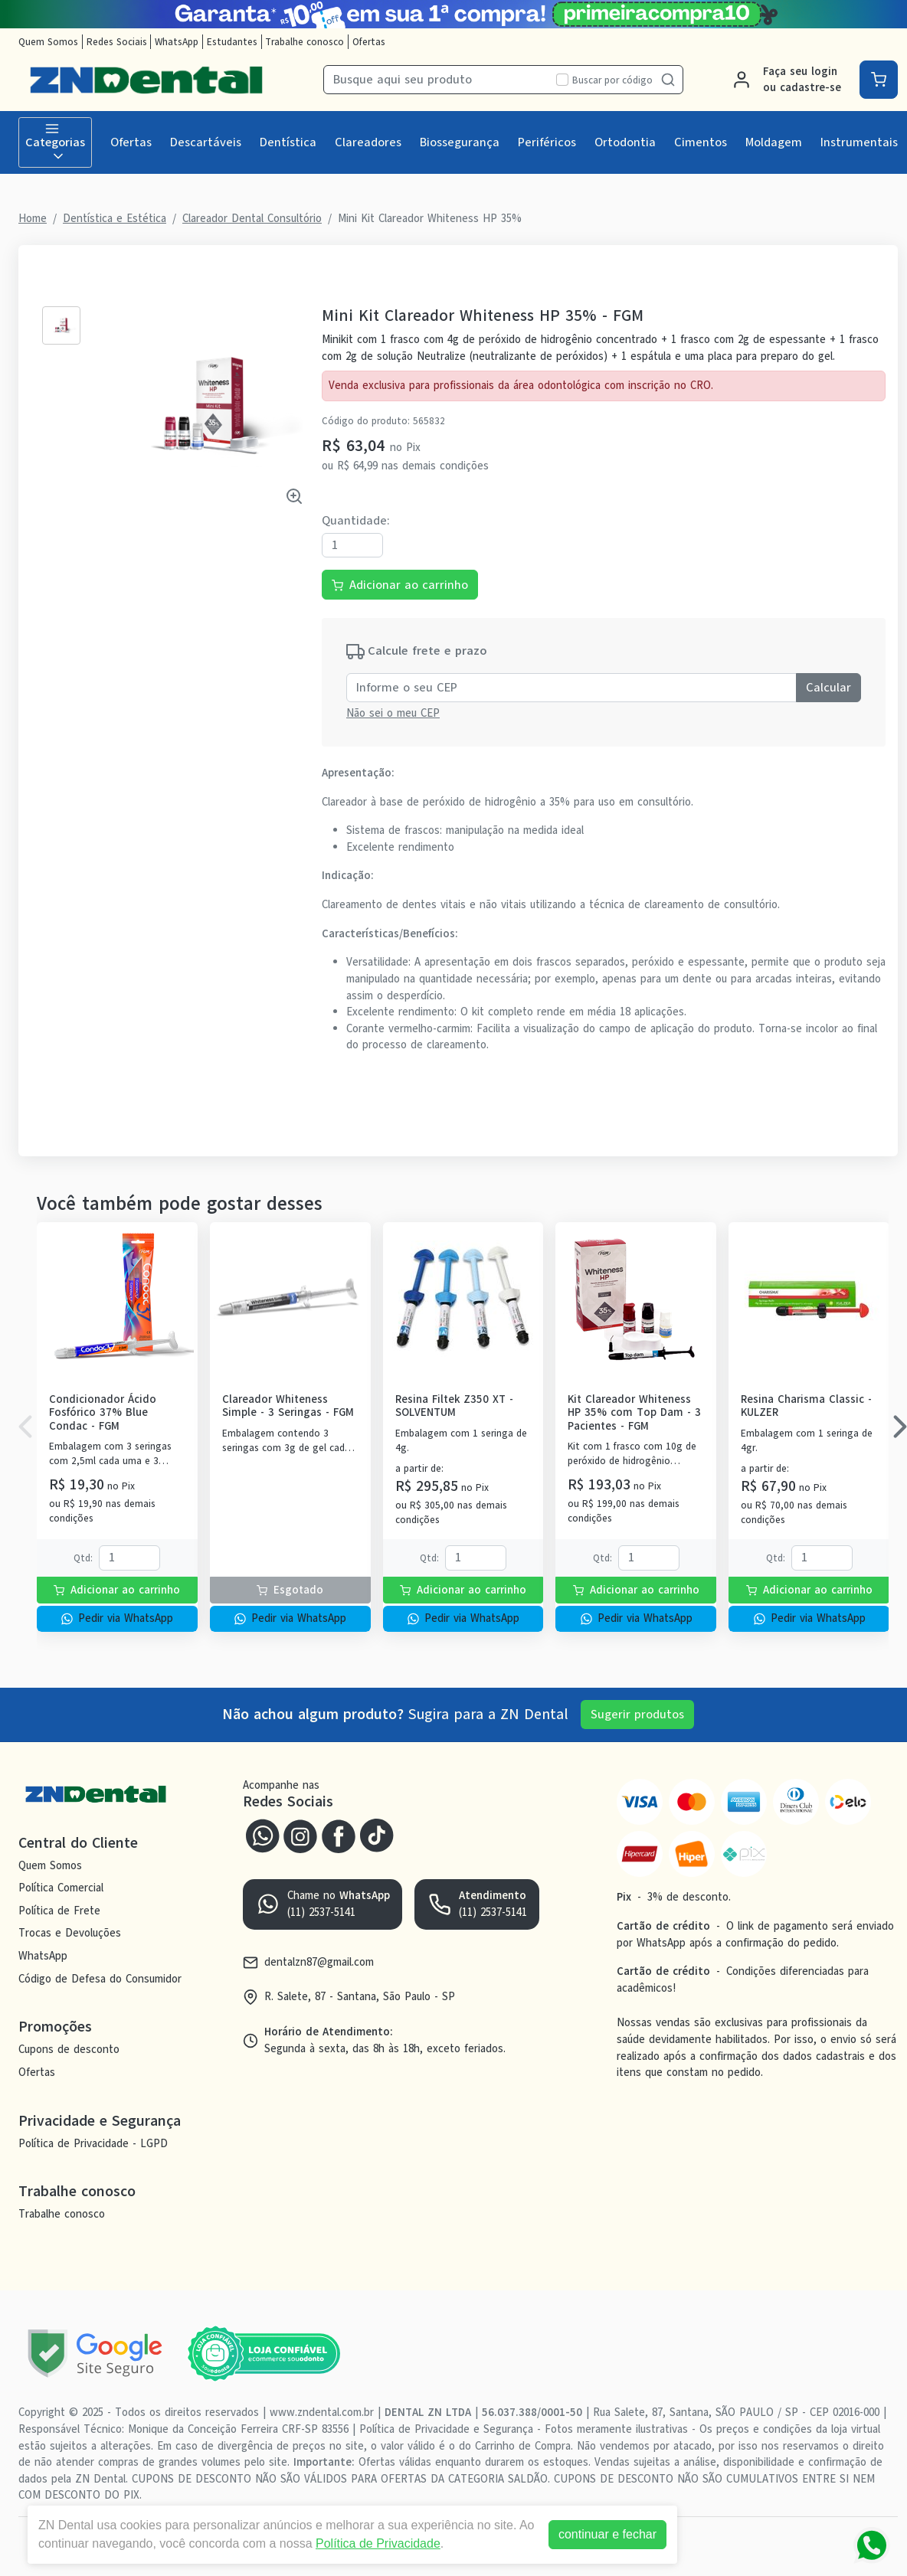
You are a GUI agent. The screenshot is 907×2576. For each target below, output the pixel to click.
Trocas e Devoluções (69, 1933)
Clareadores (368, 142)
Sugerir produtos (637, 1714)
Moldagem (773, 142)
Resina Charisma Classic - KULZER (806, 1406)
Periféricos (547, 142)
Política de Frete (59, 1910)
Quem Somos (48, 41)
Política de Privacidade (378, 2543)
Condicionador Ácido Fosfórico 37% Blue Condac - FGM (102, 1413)
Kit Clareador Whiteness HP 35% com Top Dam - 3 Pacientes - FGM (634, 1413)
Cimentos (700, 142)
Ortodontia (625, 142)
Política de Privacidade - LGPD (93, 2143)
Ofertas (368, 41)
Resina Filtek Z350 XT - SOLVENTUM (454, 1406)
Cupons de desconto (69, 2049)
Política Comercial (60, 1887)
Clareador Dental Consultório (252, 218)
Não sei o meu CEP (393, 713)
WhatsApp (176, 41)
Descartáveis (205, 142)
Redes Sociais (117, 41)
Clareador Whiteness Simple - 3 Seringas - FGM (288, 1406)
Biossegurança (459, 142)
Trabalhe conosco (304, 41)
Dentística (288, 142)
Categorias (55, 142)
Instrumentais (859, 142)
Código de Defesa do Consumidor (100, 1978)
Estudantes (232, 41)
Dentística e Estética (114, 218)
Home (32, 218)
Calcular (828, 687)
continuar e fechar (607, 2534)
